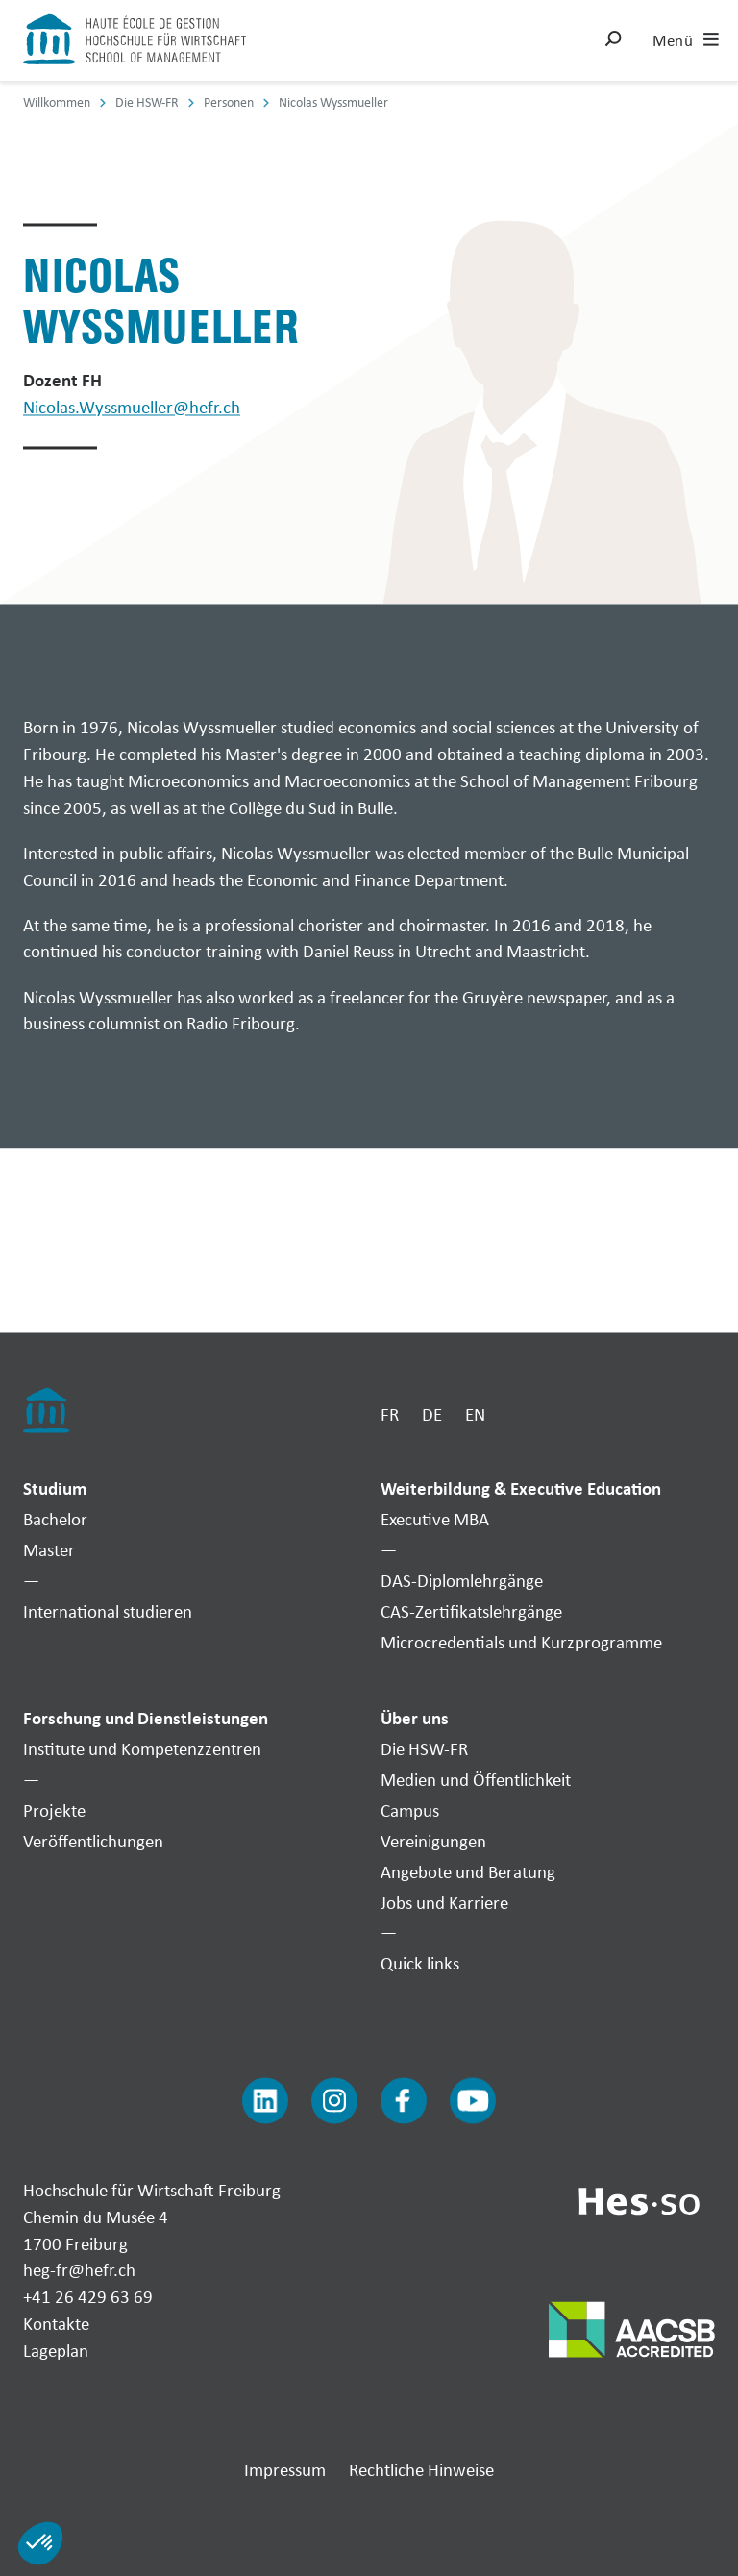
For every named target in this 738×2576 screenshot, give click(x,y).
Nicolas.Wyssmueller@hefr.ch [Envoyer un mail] (131, 407)
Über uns (415, 1718)
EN (475, 1413)
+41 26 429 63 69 (88, 2297)
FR (390, 1413)
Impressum (285, 2469)
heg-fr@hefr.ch (79, 2270)
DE (432, 1413)
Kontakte (56, 2324)
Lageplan (55, 2350)
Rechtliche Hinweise (421, 2469)
